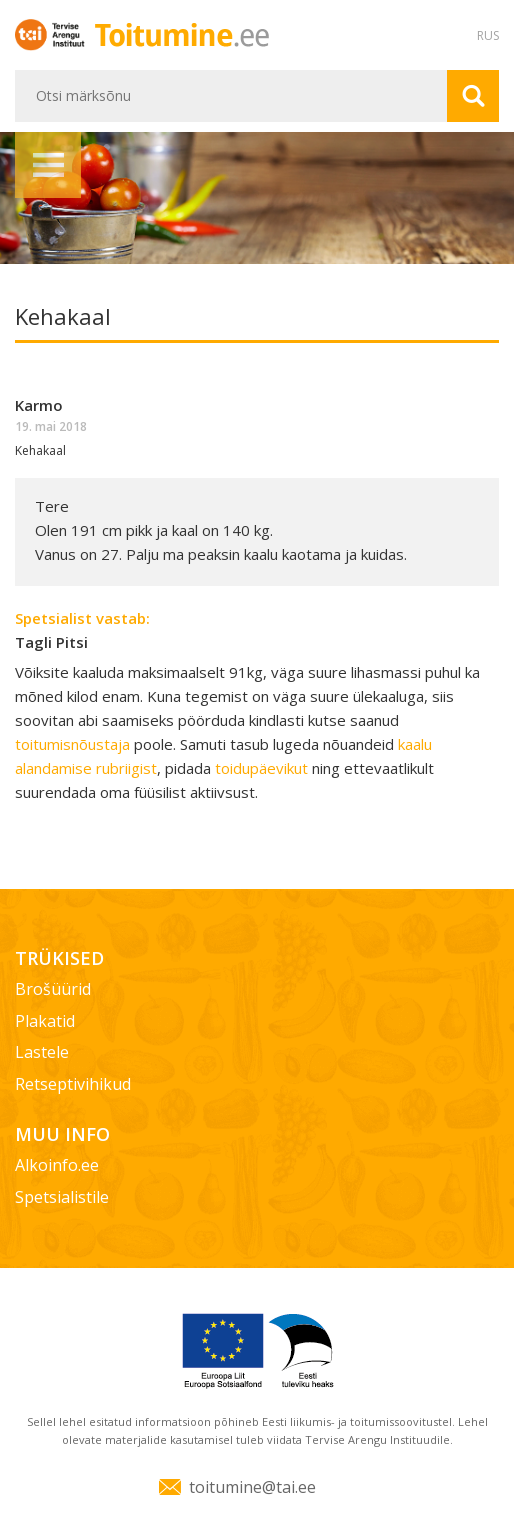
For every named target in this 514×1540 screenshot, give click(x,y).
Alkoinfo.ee (57, 1165)
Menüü (48, 165)
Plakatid (45, 1021)
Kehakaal (40, 450)
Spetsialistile (62, 1197)
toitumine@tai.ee (252, 1487)
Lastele (42, 1052)
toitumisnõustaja (72, 744)
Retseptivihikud (73, 1084)
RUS (488, 35)
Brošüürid (53, 989)
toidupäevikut (261, 768)
